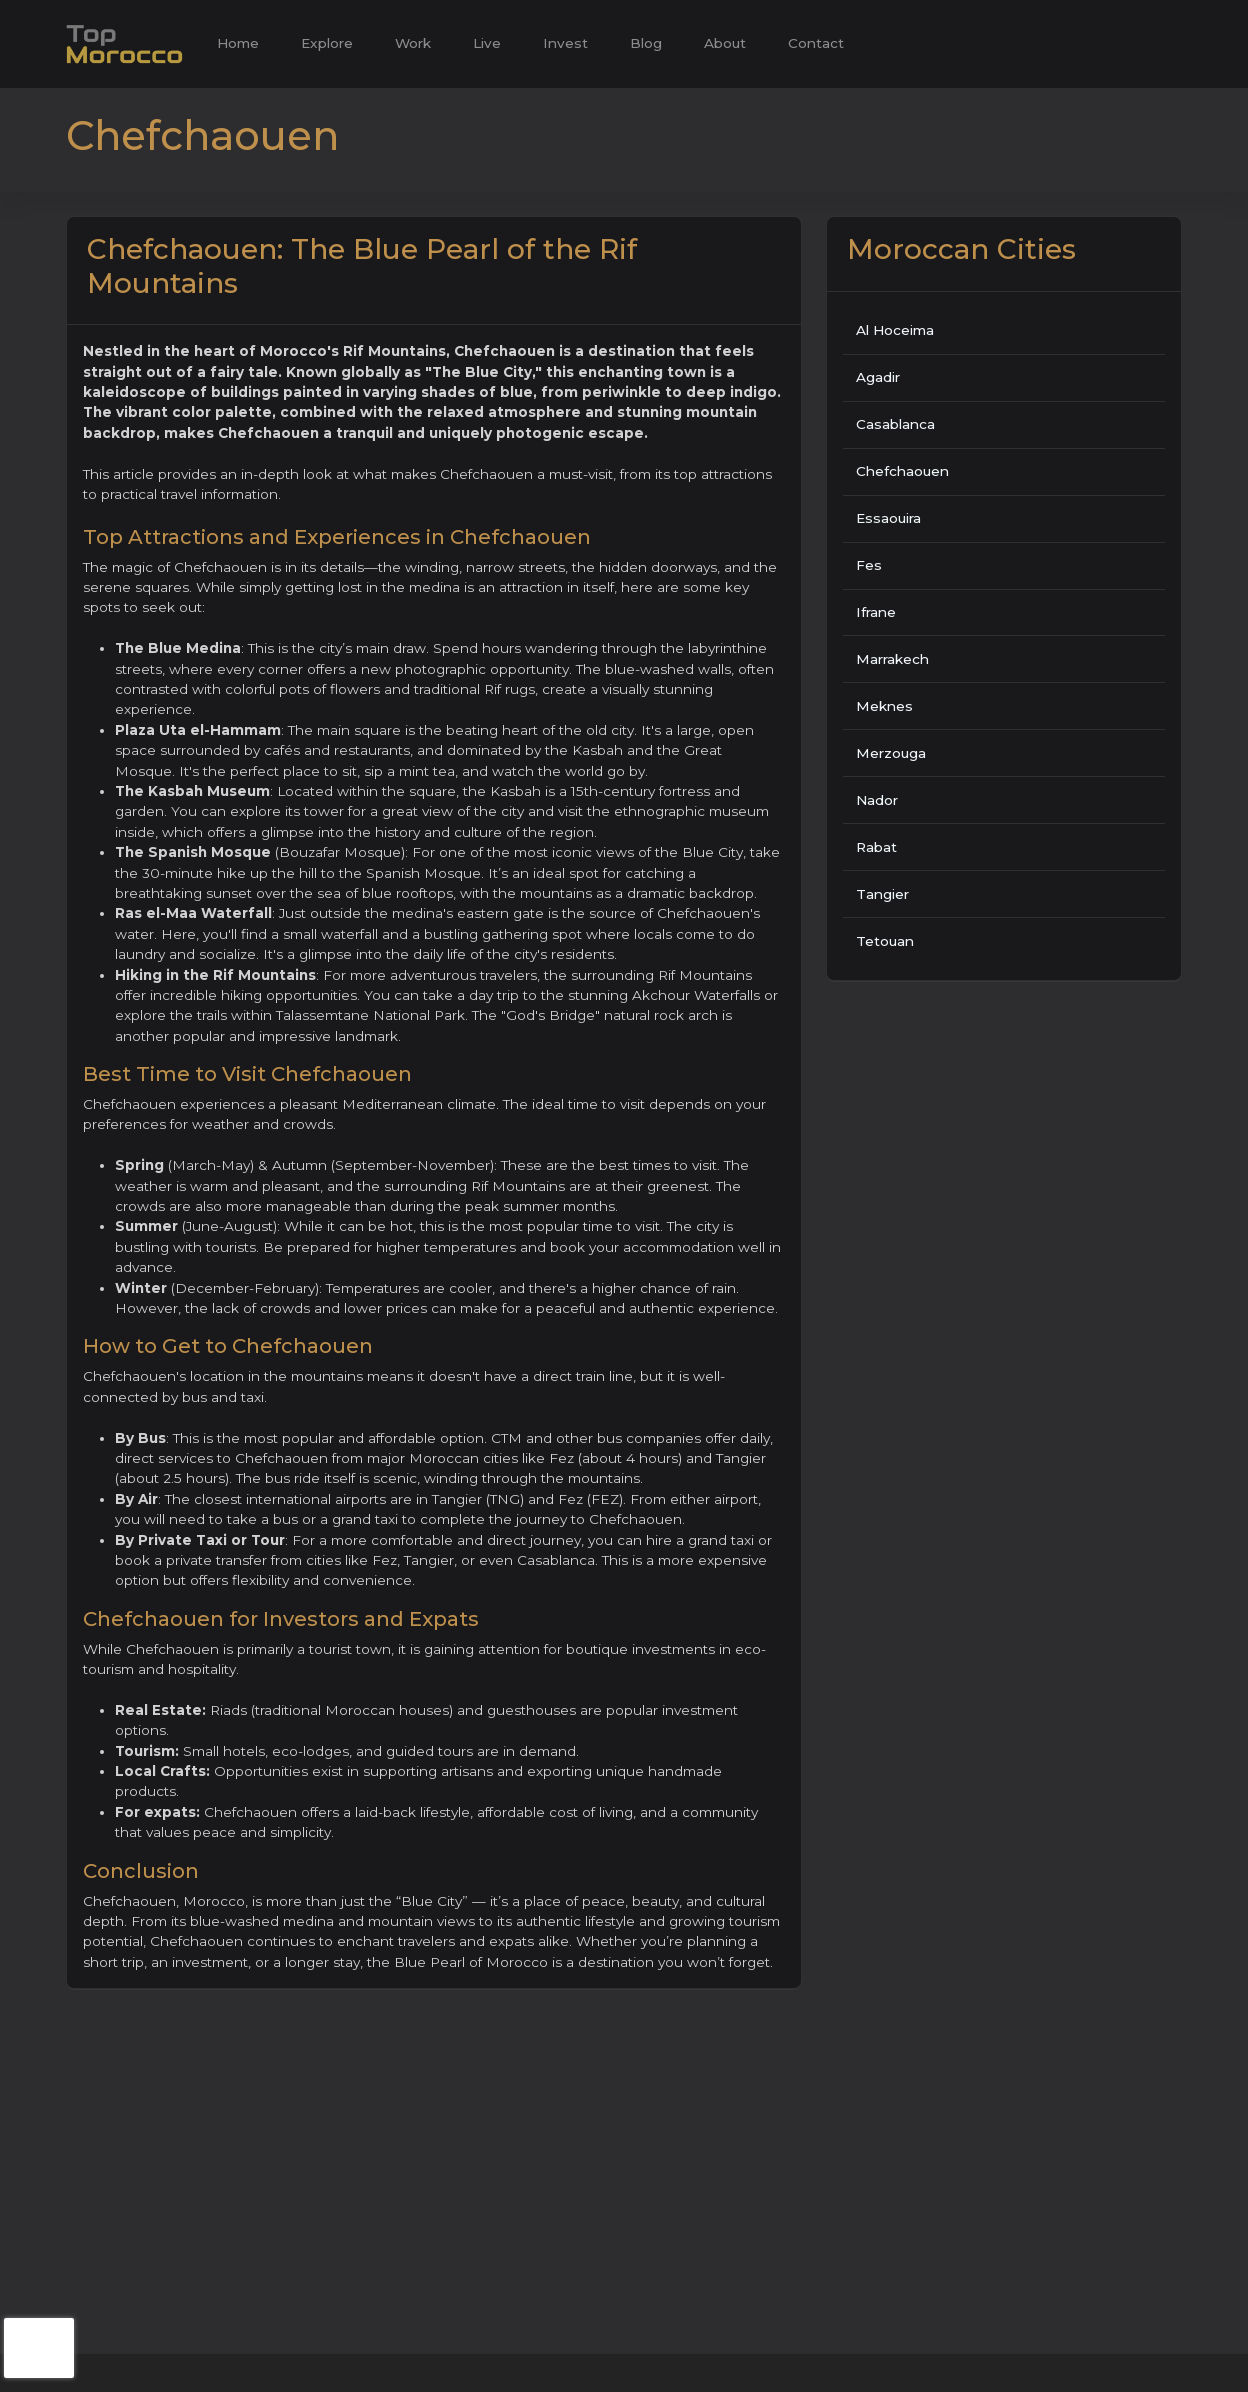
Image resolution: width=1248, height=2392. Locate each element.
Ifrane (876, 612)
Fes (869, 565)
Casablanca (895, 424)
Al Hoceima (895, 330)
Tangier (882, 894)
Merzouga (891, 753)
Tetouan (885, 941)
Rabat (876, 847)
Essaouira (888, 518)
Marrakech (892, 659)
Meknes (884, 706)
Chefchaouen (902, 471)
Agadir (878, 377)
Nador (877, 800)
